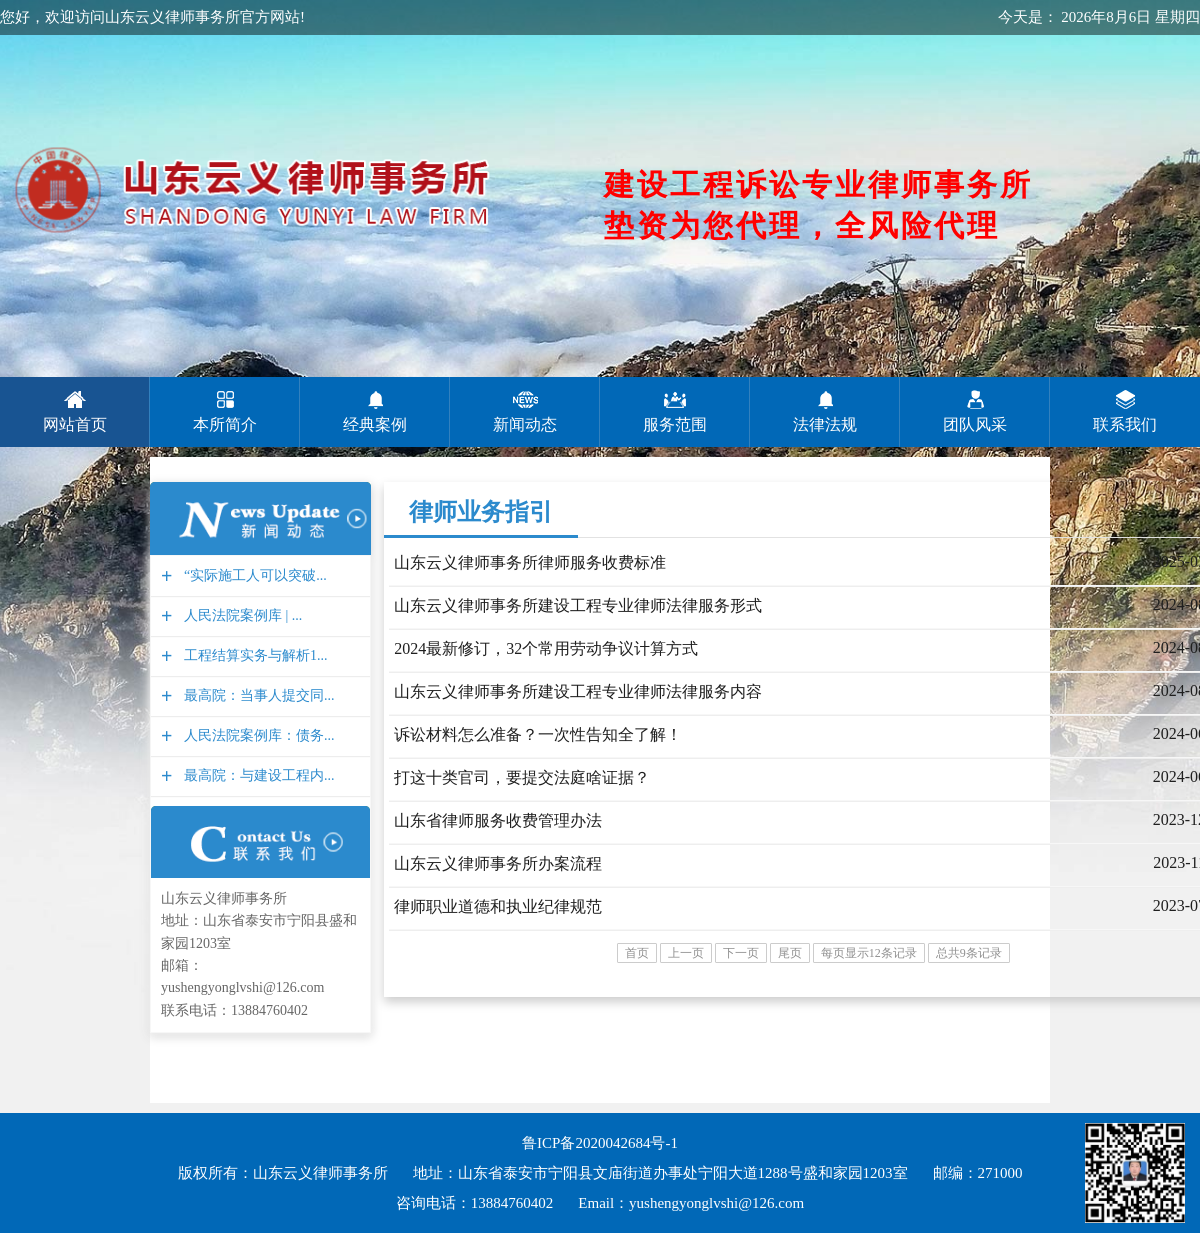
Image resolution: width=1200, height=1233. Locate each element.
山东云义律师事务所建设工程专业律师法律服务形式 (578, 605)
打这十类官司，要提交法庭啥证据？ (522, 777)
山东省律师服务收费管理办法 (498, 820)
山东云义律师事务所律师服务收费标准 (530, 562)
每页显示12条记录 (869, 953)
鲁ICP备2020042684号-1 (600, 1143)
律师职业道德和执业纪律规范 (498, 906)
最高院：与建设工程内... (257, 775)
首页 (637, 953)
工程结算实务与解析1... (253, 655)
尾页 (790, 953)
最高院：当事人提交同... (257, 695)
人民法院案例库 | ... (240, 615)
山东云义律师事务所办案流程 (498, 863)
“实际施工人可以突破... (253, 575)
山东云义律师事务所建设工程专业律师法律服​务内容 (578, 691)
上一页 (686, 953)
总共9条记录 (969, 953)
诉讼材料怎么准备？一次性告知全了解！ (538, 734)
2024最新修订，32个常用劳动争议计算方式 (546, 648)
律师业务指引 (481, 512)
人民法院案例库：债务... (257, 735)
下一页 (741, 953)
